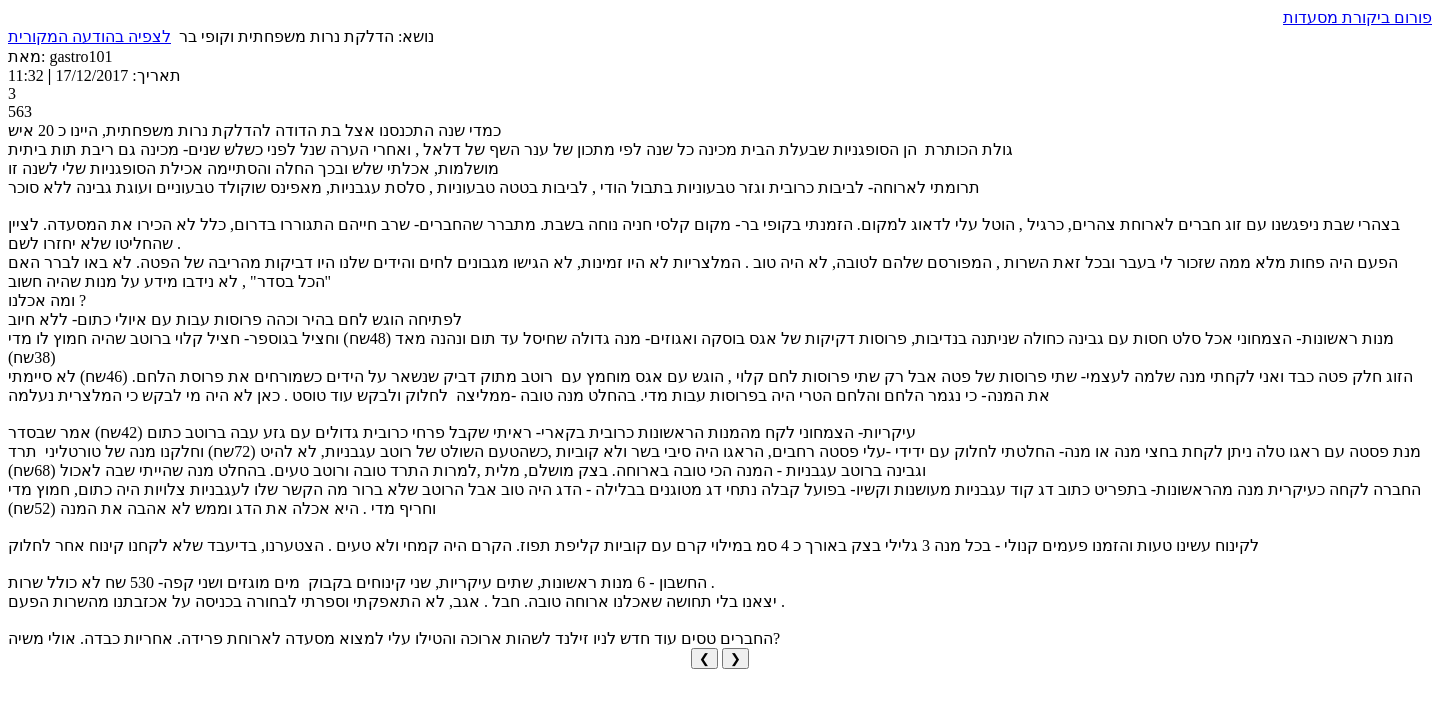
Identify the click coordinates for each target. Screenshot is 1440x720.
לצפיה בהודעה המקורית (89, 36)
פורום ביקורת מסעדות (1357, 17)
